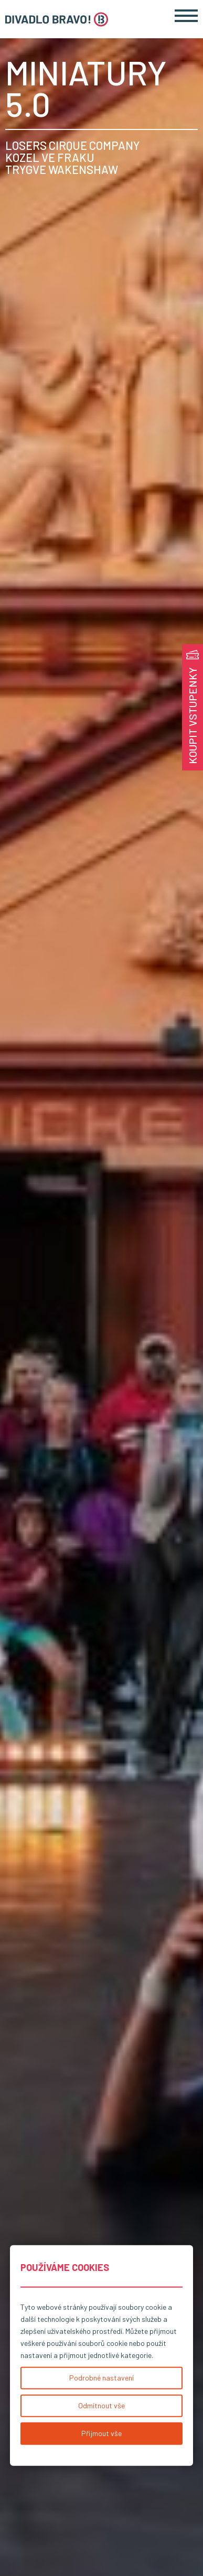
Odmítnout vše (101, 2405)
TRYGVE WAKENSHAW (61, 170)
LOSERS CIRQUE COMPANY (72, 145)
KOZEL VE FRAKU (49, 157)
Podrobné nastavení (101, 2377)
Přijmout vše (101, 2433)
